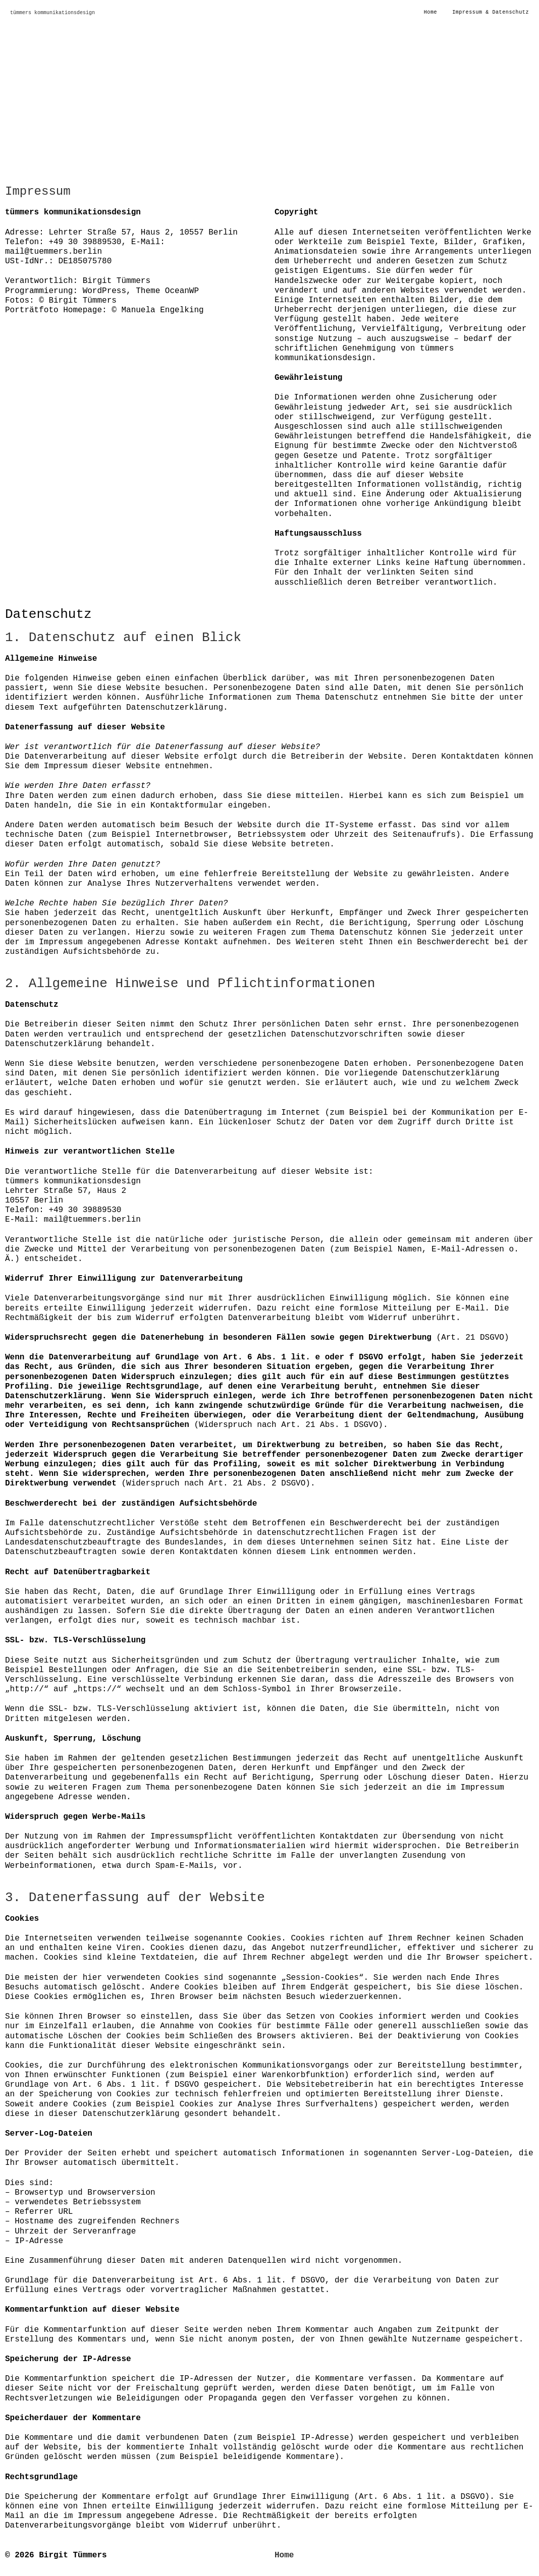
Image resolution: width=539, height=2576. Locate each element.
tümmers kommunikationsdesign (52, 13)
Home (284, 2555)
